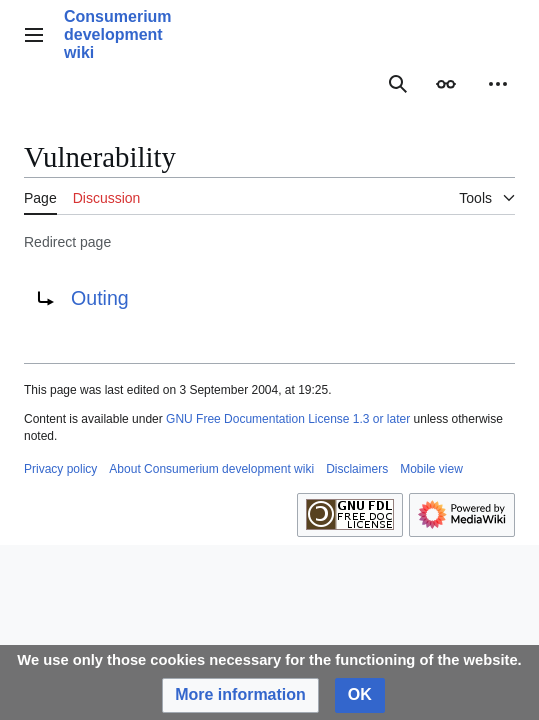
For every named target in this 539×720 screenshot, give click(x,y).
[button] (240, 695)
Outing (100, 298)
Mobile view (431, 469)
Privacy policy (60, 469)
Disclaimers (357, 469)
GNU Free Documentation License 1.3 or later (288, 419)
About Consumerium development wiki (211, 469)
